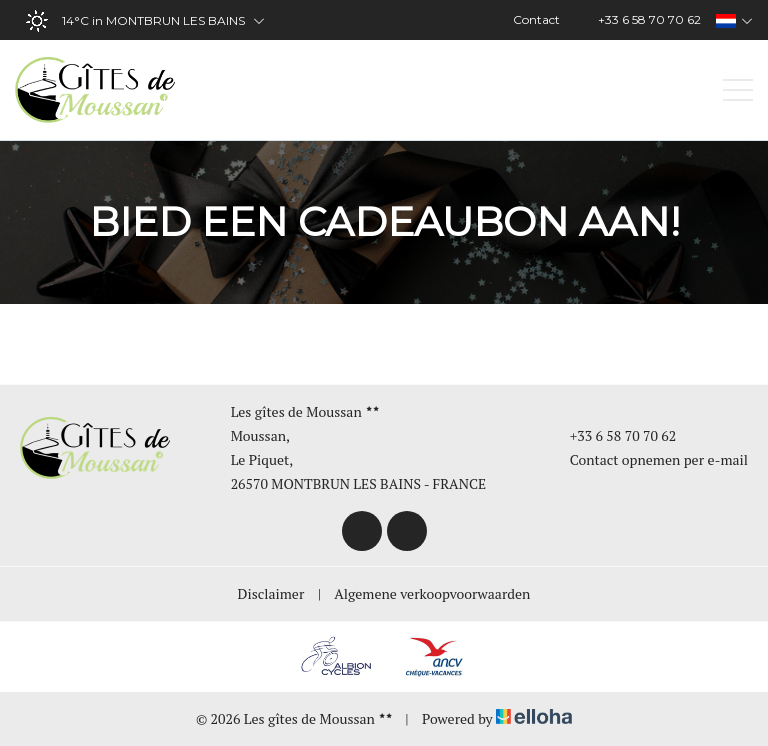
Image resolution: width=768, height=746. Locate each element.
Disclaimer (271, 593)
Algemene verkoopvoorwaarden (432, 593)
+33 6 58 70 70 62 (612, 435)
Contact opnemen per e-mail (647, 459)
